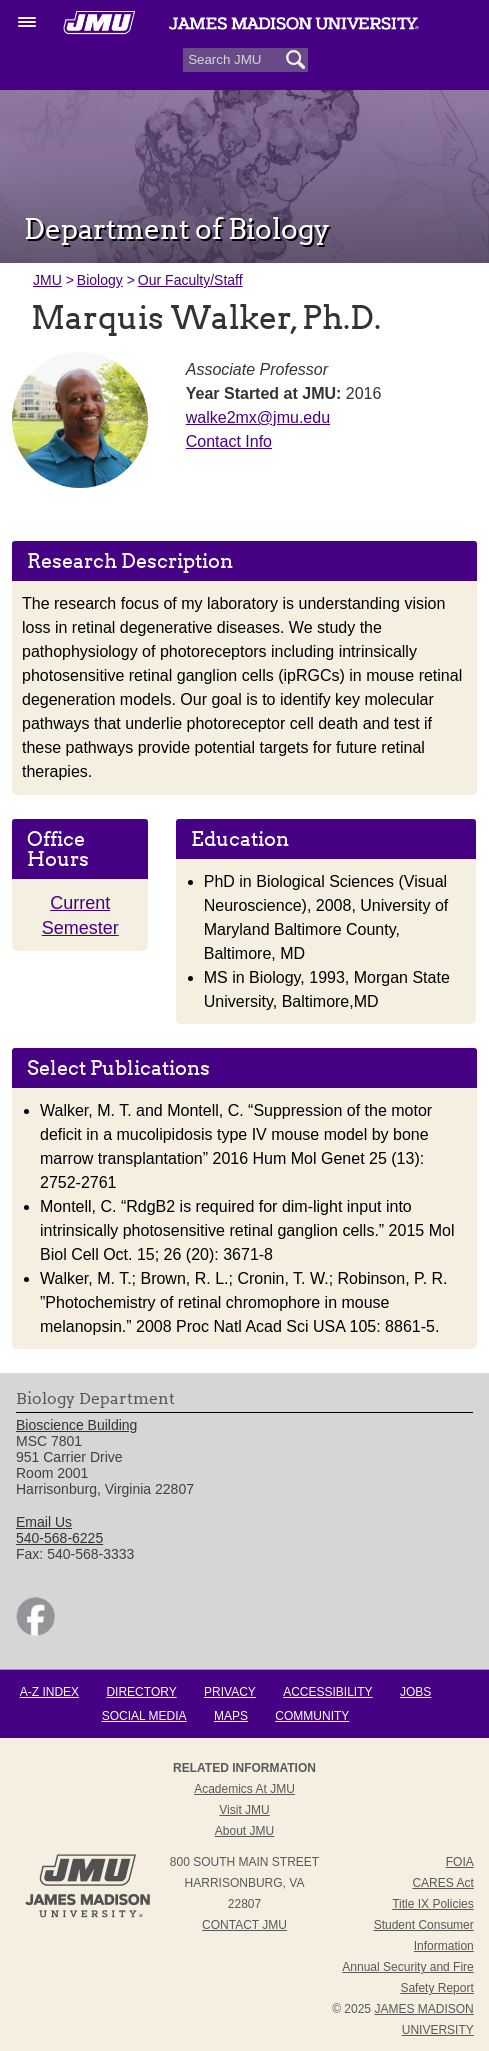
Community (312, 1716)
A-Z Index (49, 1692)
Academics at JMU (244, 1789)
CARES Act (442, 1883)
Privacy (230, 1692)
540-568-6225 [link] (59, 1538)
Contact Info (229, 441)
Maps (231, 1716)
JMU (47, 280)
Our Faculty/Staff (190, 280)
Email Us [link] (44, 1522)
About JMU (244, 1831)
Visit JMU (244, 1810)
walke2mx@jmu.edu (258, 417)
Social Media (144, 1716)
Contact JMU (244, 1925)
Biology (100, 280)
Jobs (415, 1692)
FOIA (460, 1862)
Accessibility (327, 1692)
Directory (141, 1692)
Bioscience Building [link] (76, 1425)
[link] (35, 1631)
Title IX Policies (433, 1904)
